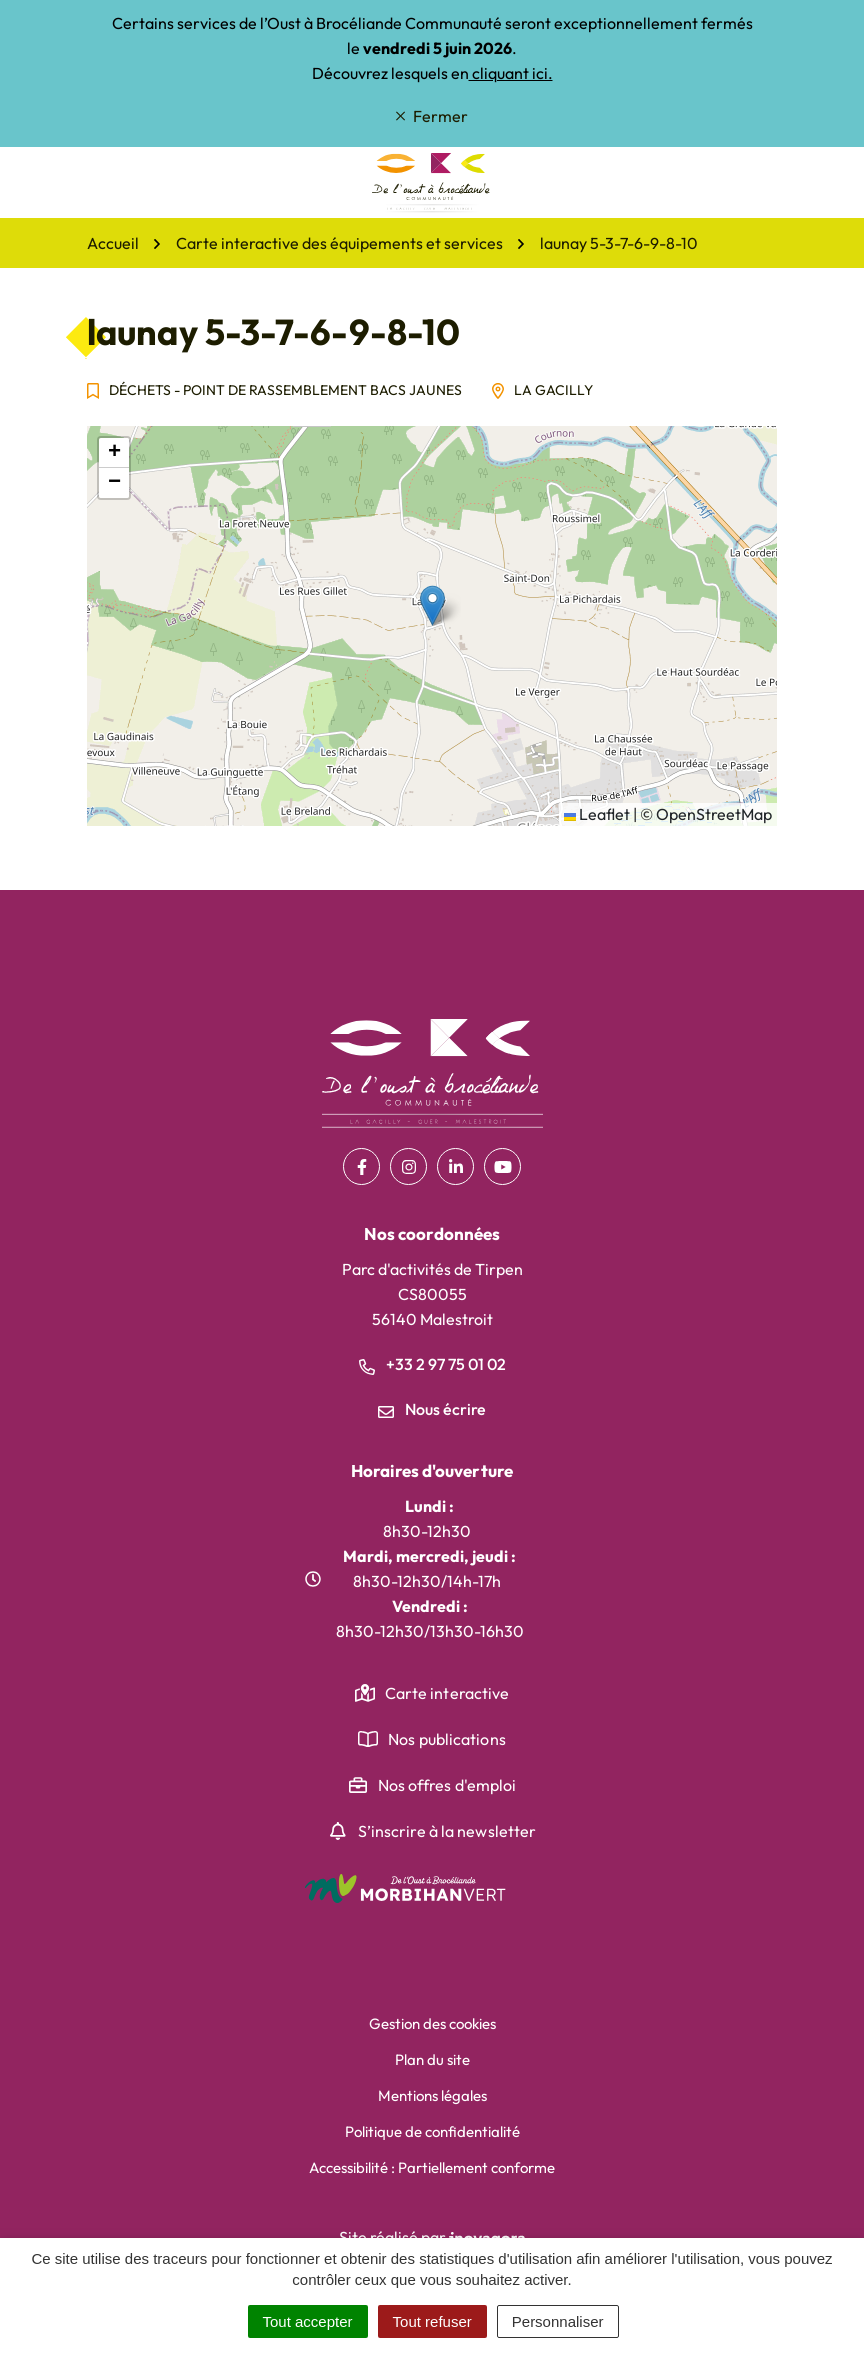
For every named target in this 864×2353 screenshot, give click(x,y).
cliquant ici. (511, 73)
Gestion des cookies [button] (432, 2023)
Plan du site (432, 2059)
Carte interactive (447, 1693)
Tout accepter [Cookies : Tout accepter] (308, 2321)
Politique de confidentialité (432, 2131)
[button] (432, 605)
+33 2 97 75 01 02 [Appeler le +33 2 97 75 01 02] (432, 1364)
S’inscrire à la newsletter (447, 1831)
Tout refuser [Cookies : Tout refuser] (432, 2321)
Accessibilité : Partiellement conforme (432, 2167)
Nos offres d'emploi (447, 1785)
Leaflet (597, 814)
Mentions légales (432, 2095)
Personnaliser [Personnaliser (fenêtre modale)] (558, 2321)
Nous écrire (432, 1409)
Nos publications (447, 1739)
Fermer (431, 116)
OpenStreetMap (714, 814)
